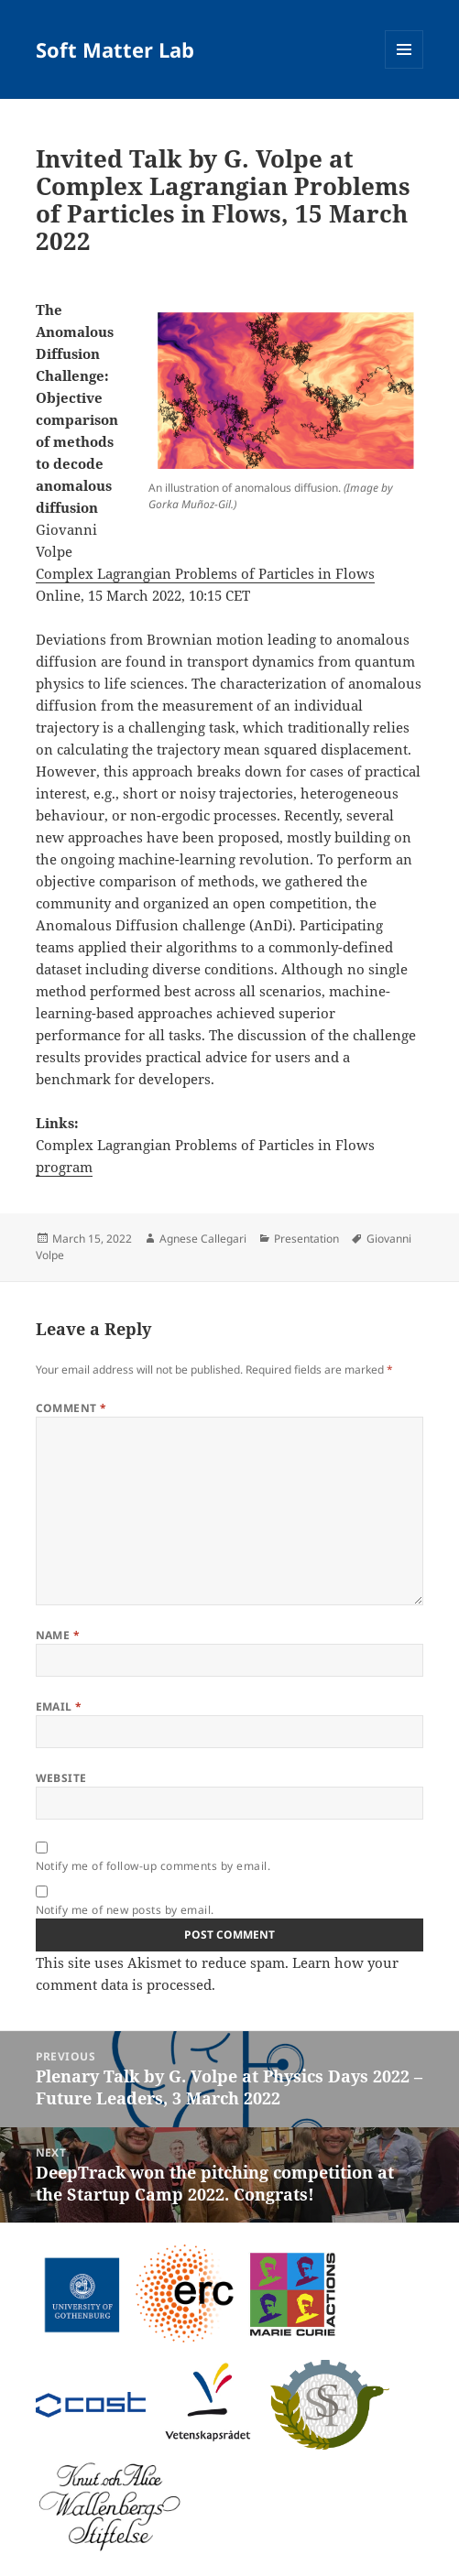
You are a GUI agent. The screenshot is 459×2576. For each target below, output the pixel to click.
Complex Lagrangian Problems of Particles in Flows (205, 573)
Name (58, 1635)
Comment (71, 1408)
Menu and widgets (404, 68)
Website (61, 1778)
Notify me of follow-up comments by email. (153, 1866)
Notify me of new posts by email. (125, 1910)
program (64, 1167)
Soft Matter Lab (115, 49)
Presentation (306, 1238)
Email (59, 1706)
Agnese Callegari (202, 1238)
